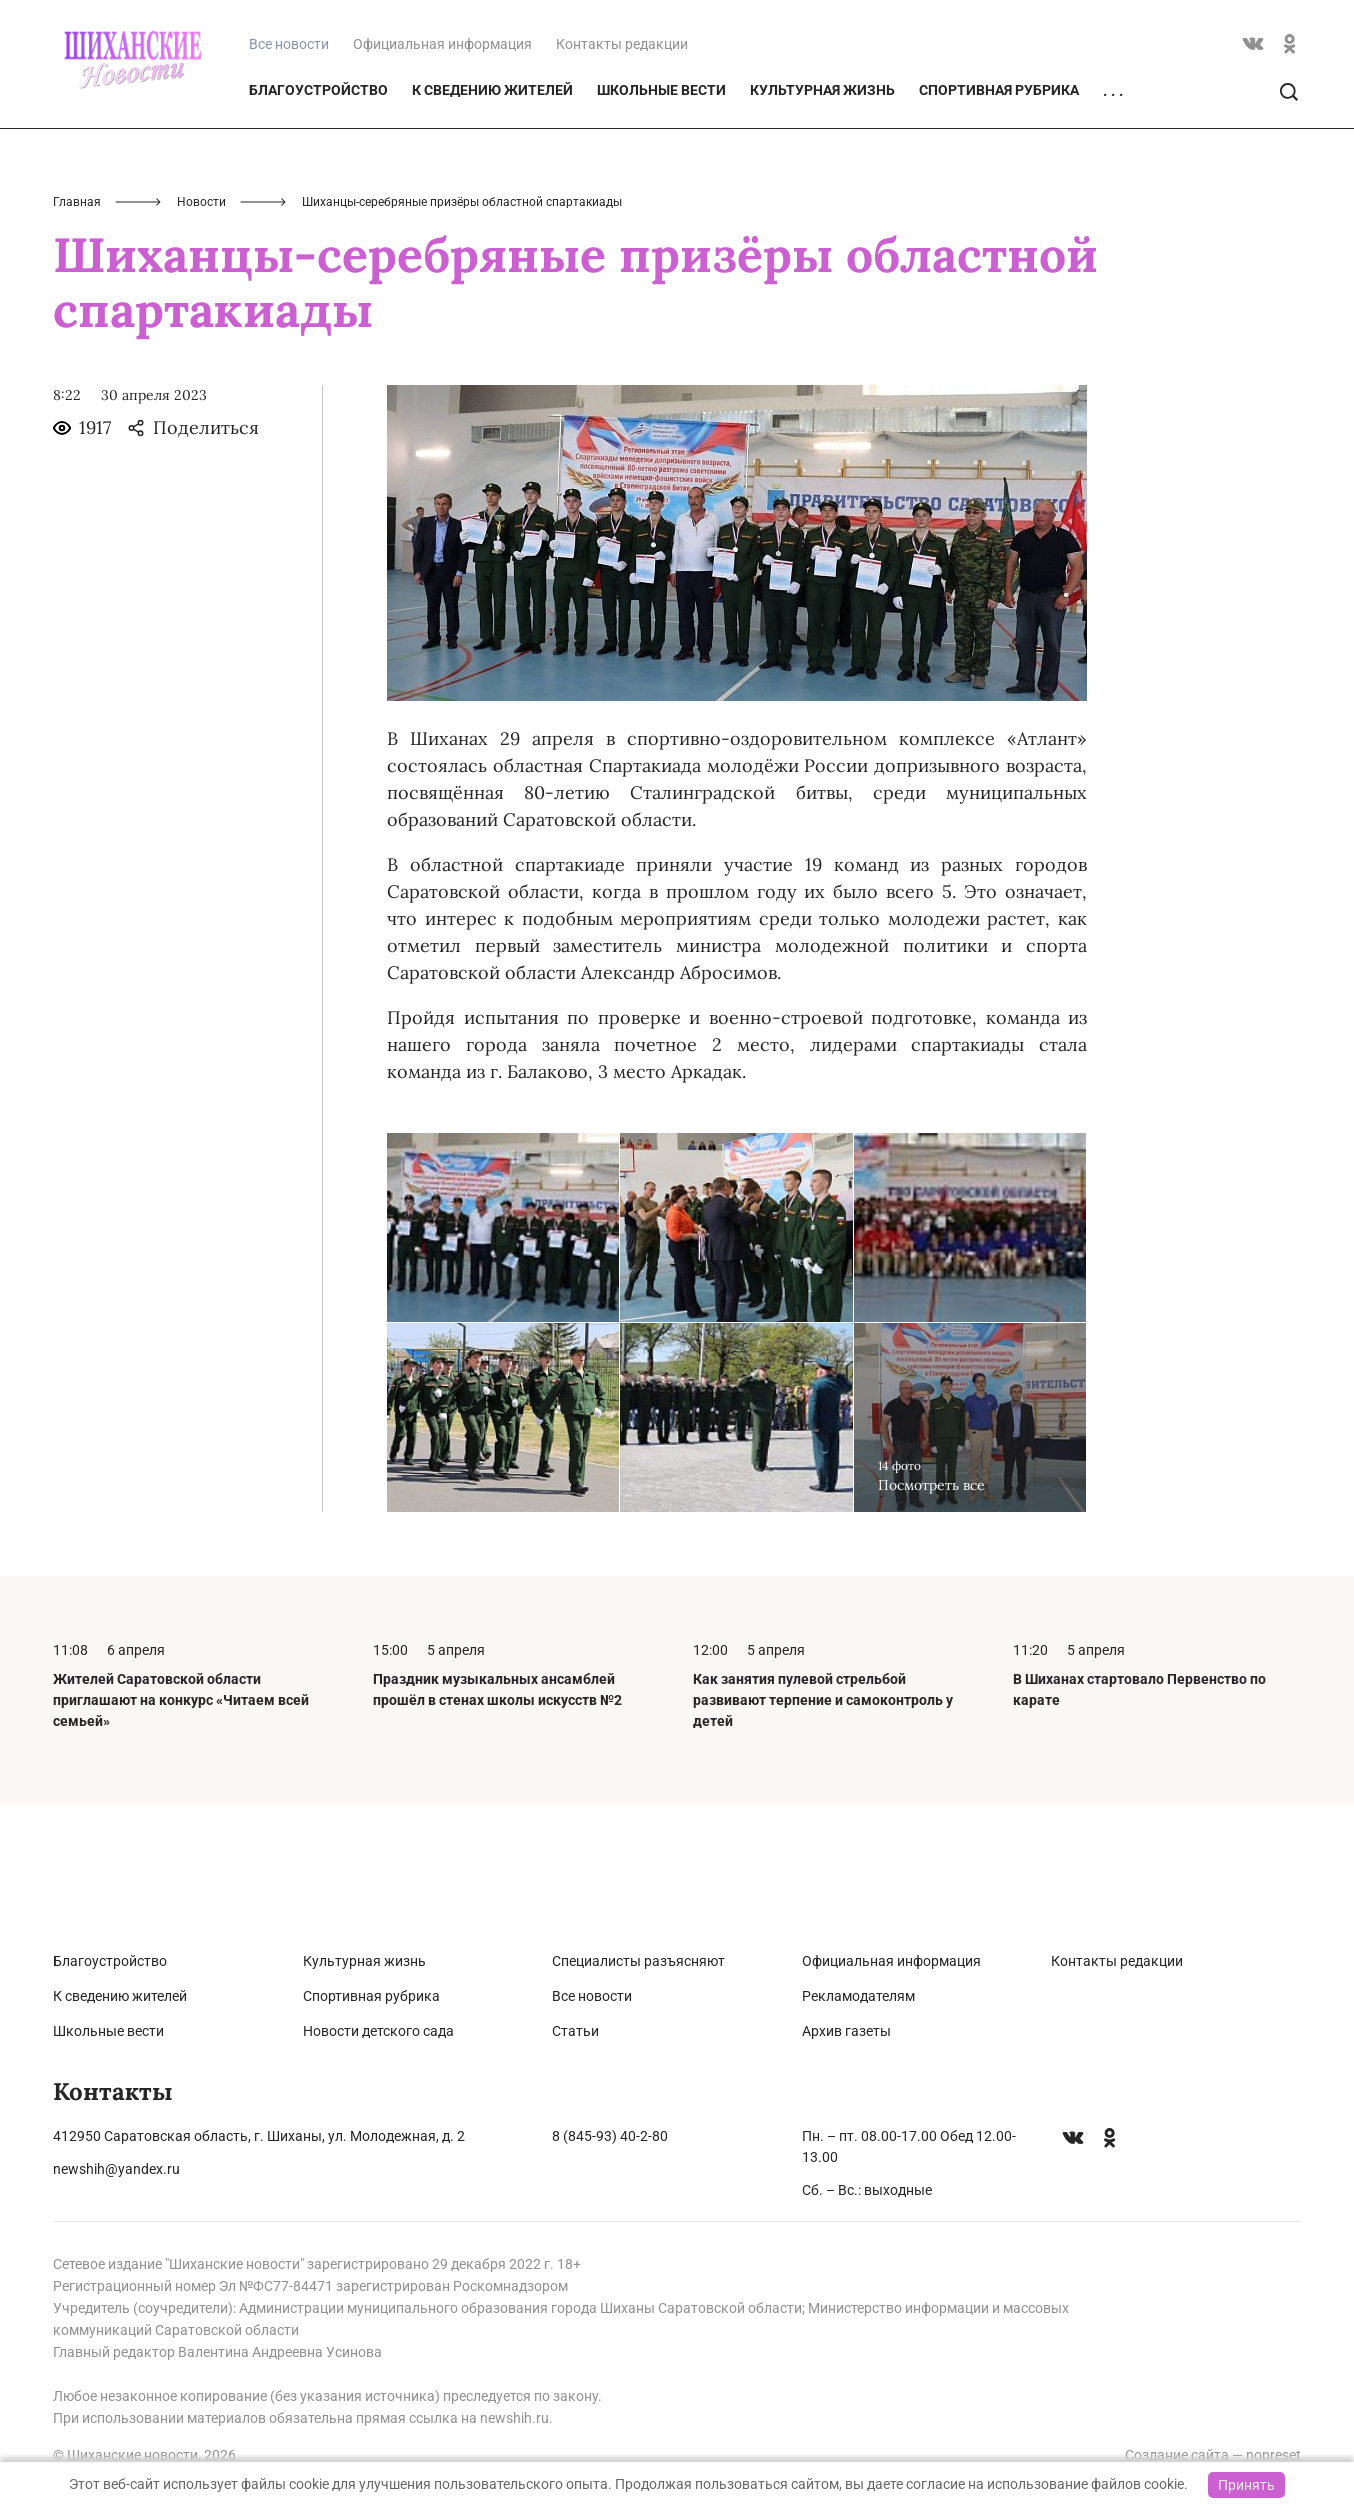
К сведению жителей (492, 188)
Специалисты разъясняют (638, 1961)
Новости (201, 300)
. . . (1113, 189)
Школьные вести (661, 188)
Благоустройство (318, 188)
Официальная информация (442, 142)
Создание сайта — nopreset (1213, 2455)
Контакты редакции (622, 142)
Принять (1246, 2485)
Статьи (575, 2031)
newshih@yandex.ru (116, 2169)
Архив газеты (846, 2031)
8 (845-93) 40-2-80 (610, 2136)
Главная (77, 300)
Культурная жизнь (822, 188)
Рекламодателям (858, 1996)
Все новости (592, 1996)
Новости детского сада (378, 2031)
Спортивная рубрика (999, 188)
